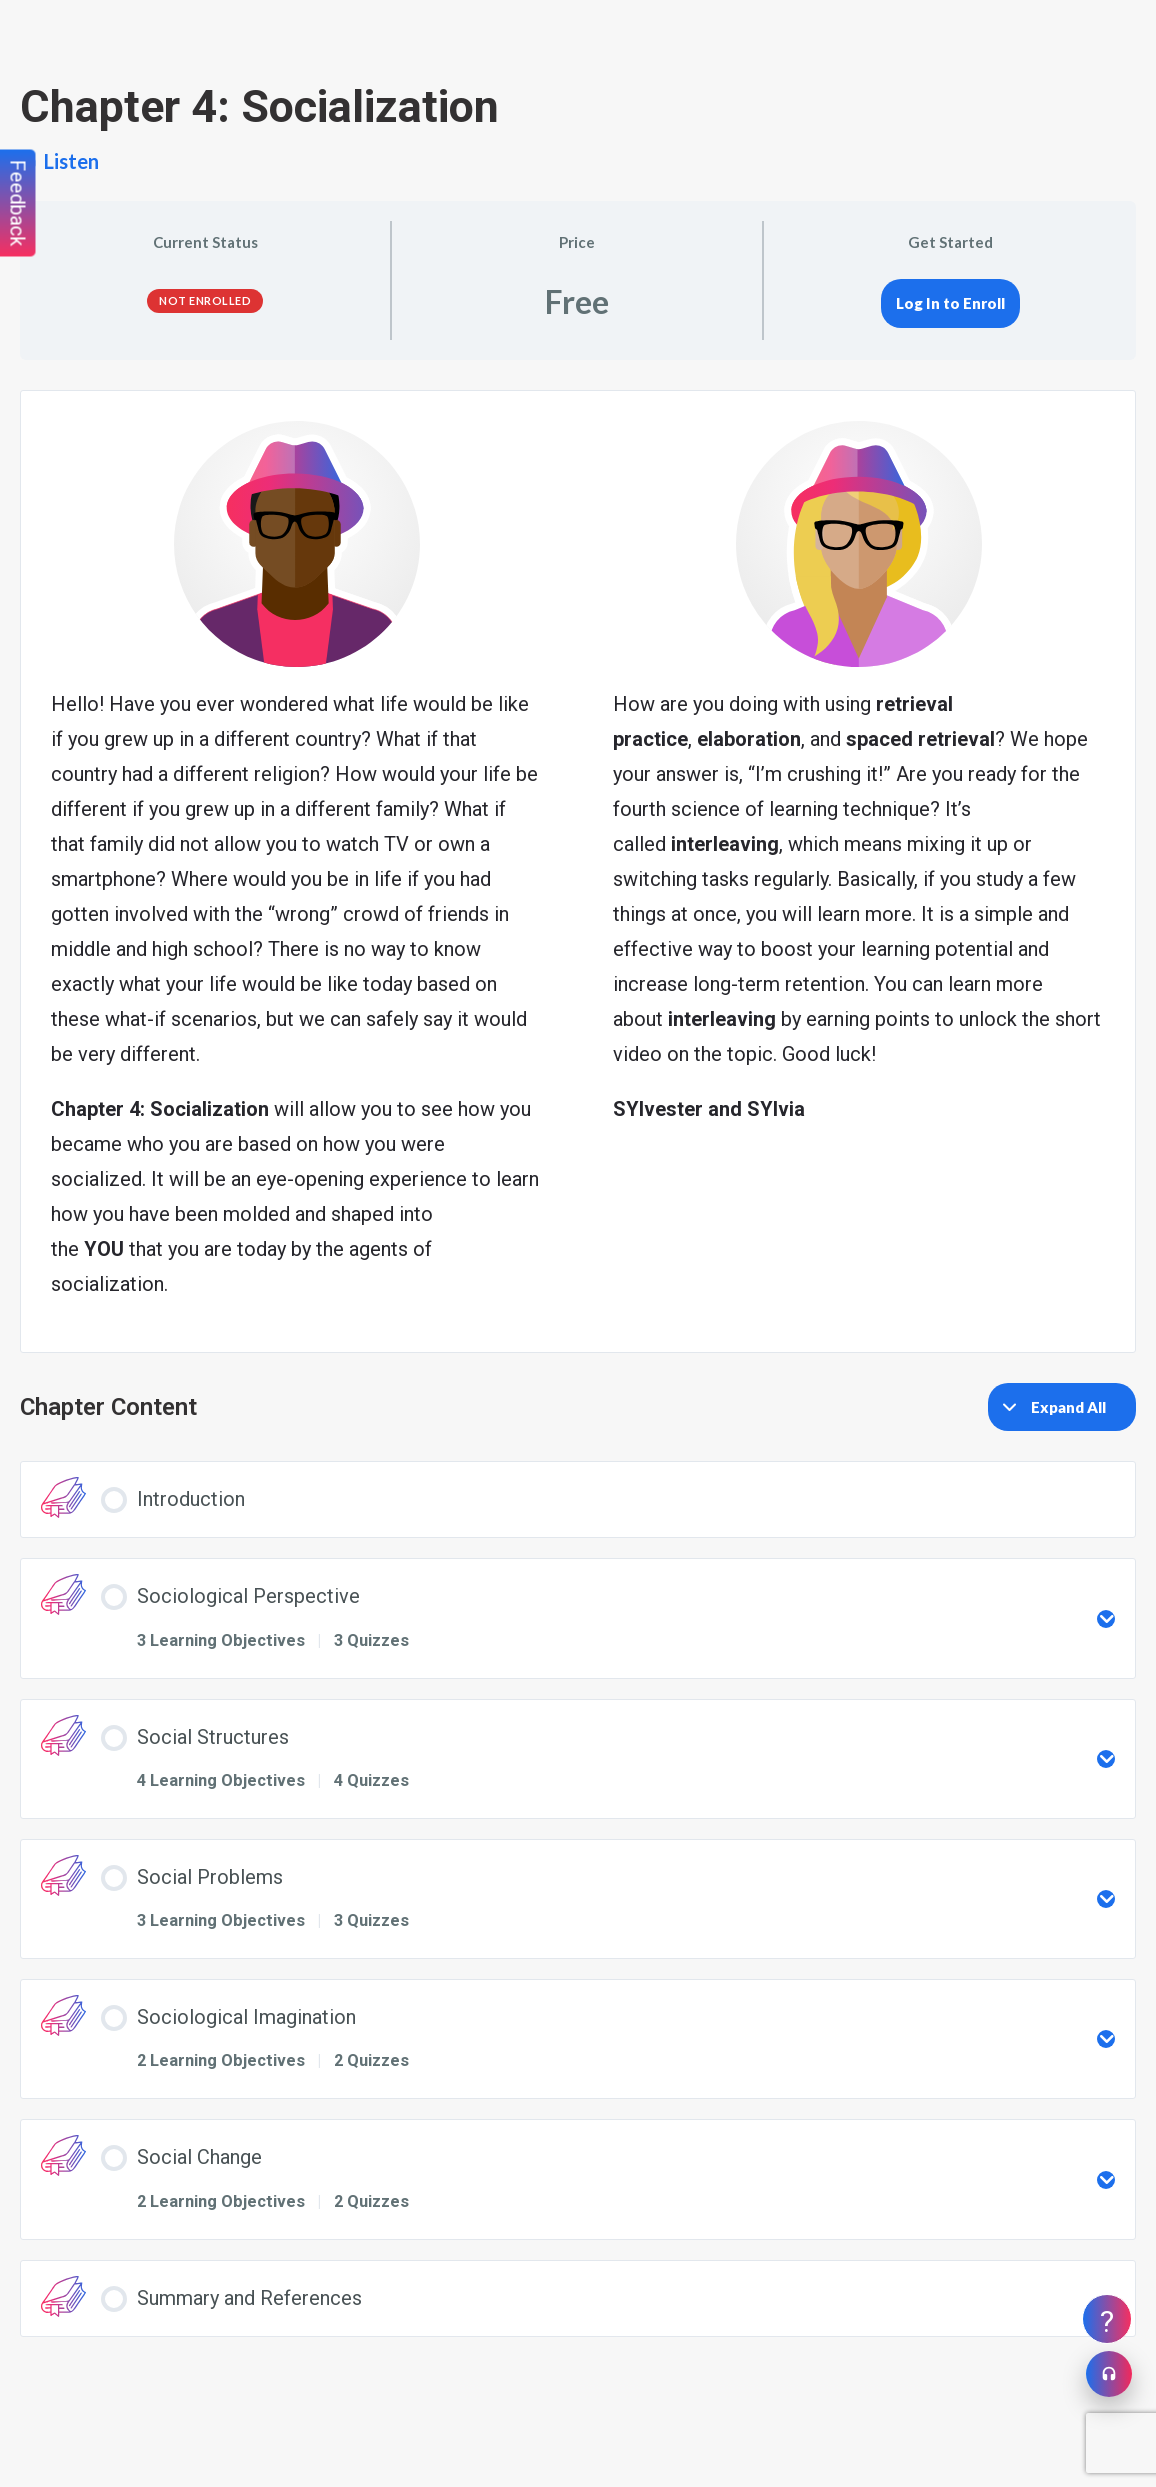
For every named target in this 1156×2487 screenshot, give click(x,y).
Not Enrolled (205, 300)
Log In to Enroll (950, 303)
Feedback (18, 203)
